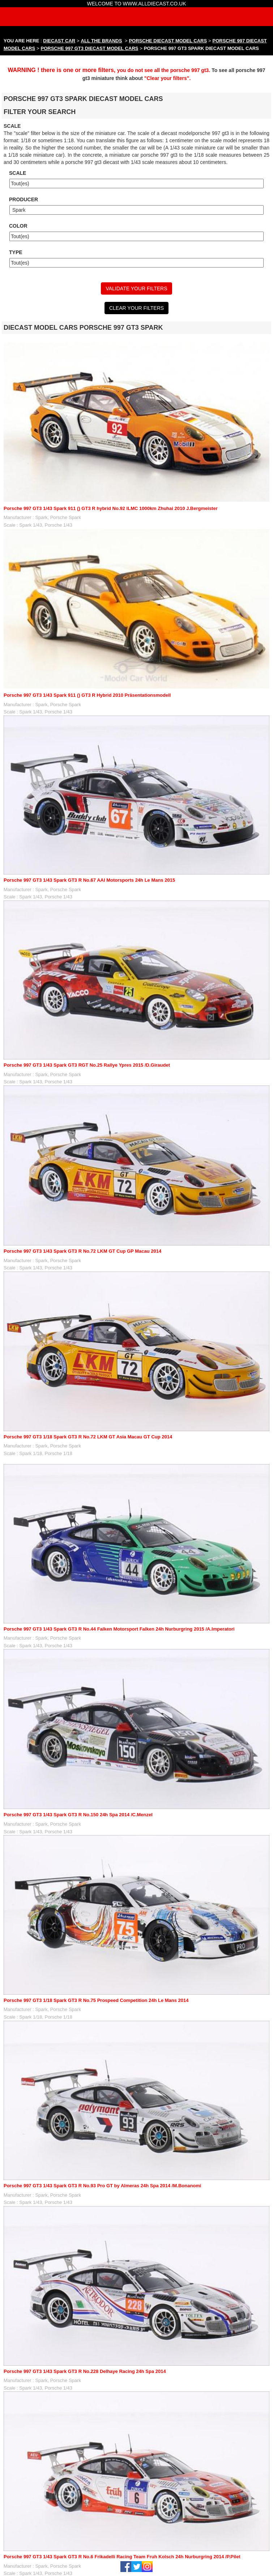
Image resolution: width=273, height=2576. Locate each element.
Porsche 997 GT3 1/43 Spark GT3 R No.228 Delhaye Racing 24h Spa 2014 (85, 2371)
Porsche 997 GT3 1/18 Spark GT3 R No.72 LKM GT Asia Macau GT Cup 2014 (88, 1436)
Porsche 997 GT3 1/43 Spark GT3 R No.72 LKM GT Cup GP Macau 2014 (82, 1251)
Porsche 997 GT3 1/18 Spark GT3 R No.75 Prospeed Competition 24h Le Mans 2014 (96, 2000)
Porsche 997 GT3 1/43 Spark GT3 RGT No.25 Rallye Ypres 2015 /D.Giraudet (87, 1065)
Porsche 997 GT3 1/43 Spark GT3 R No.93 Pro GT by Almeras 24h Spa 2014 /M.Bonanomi (102, 2185)
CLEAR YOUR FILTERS (136, 308)
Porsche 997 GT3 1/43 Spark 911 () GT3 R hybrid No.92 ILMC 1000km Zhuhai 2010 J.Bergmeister (111, 508)
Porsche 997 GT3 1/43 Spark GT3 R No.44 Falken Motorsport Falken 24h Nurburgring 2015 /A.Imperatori (119, 1629)
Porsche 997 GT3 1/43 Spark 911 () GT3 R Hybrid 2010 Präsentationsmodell (87, 695)
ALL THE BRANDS (101, 40)
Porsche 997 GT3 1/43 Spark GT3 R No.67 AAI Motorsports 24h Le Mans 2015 (89, 880)
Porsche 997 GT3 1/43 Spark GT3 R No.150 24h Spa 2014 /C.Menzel (78, 1814)
